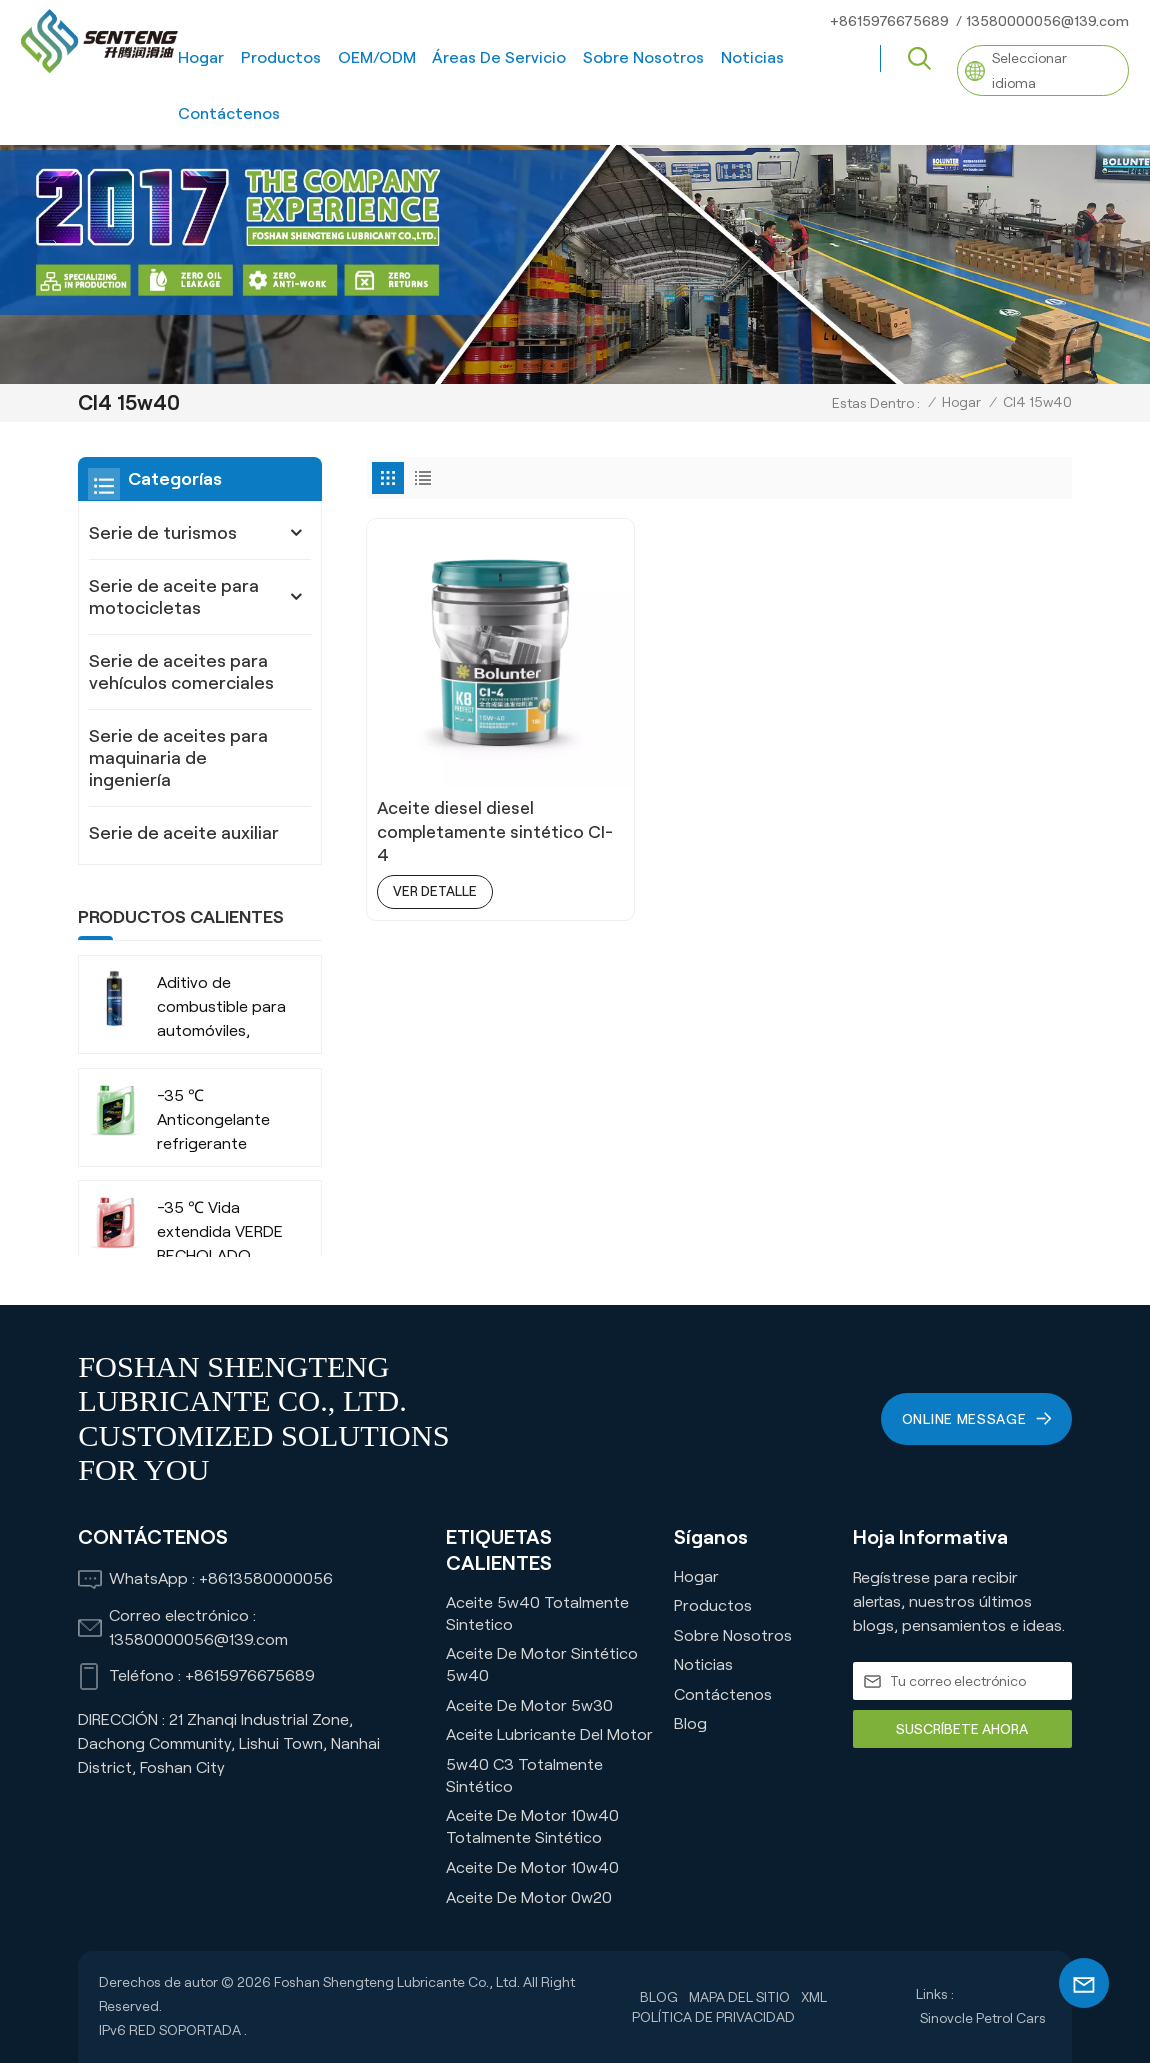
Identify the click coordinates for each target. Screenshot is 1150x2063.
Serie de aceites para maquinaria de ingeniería (178, 758)
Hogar (201, 57)
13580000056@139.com (1047, 21)
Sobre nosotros (643, 57)
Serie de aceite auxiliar (184, 833)
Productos (281, 57)
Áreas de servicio (499, 57)
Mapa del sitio (739, 1997)
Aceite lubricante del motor (549, 1734)
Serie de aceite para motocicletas (174, 597)
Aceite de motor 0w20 (529, 1897)
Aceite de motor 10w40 (532, 1867)
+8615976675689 (889, 21)
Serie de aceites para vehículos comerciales (181, 672)
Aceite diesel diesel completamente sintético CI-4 (460, 791)
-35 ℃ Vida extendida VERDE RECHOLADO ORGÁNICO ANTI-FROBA (220, 1233)
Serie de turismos (163, 533)
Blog (690, 1723)
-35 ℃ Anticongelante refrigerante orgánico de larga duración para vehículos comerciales (222, 1121)
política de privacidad (713, 2017)
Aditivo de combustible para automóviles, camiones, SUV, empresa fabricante (221, 1008)
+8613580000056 (266, 1578)
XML (815, 1997)
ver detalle (437, 850)
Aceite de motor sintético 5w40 (542, 1664)
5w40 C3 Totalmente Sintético (524, 1775)
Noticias (752, 57)
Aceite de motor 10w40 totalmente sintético (532, 1826)
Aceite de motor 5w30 (529, 1705)
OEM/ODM (377, 57)
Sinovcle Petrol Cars (983, 2018)
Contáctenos (229, 113)
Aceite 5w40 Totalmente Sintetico (537, 1613)
